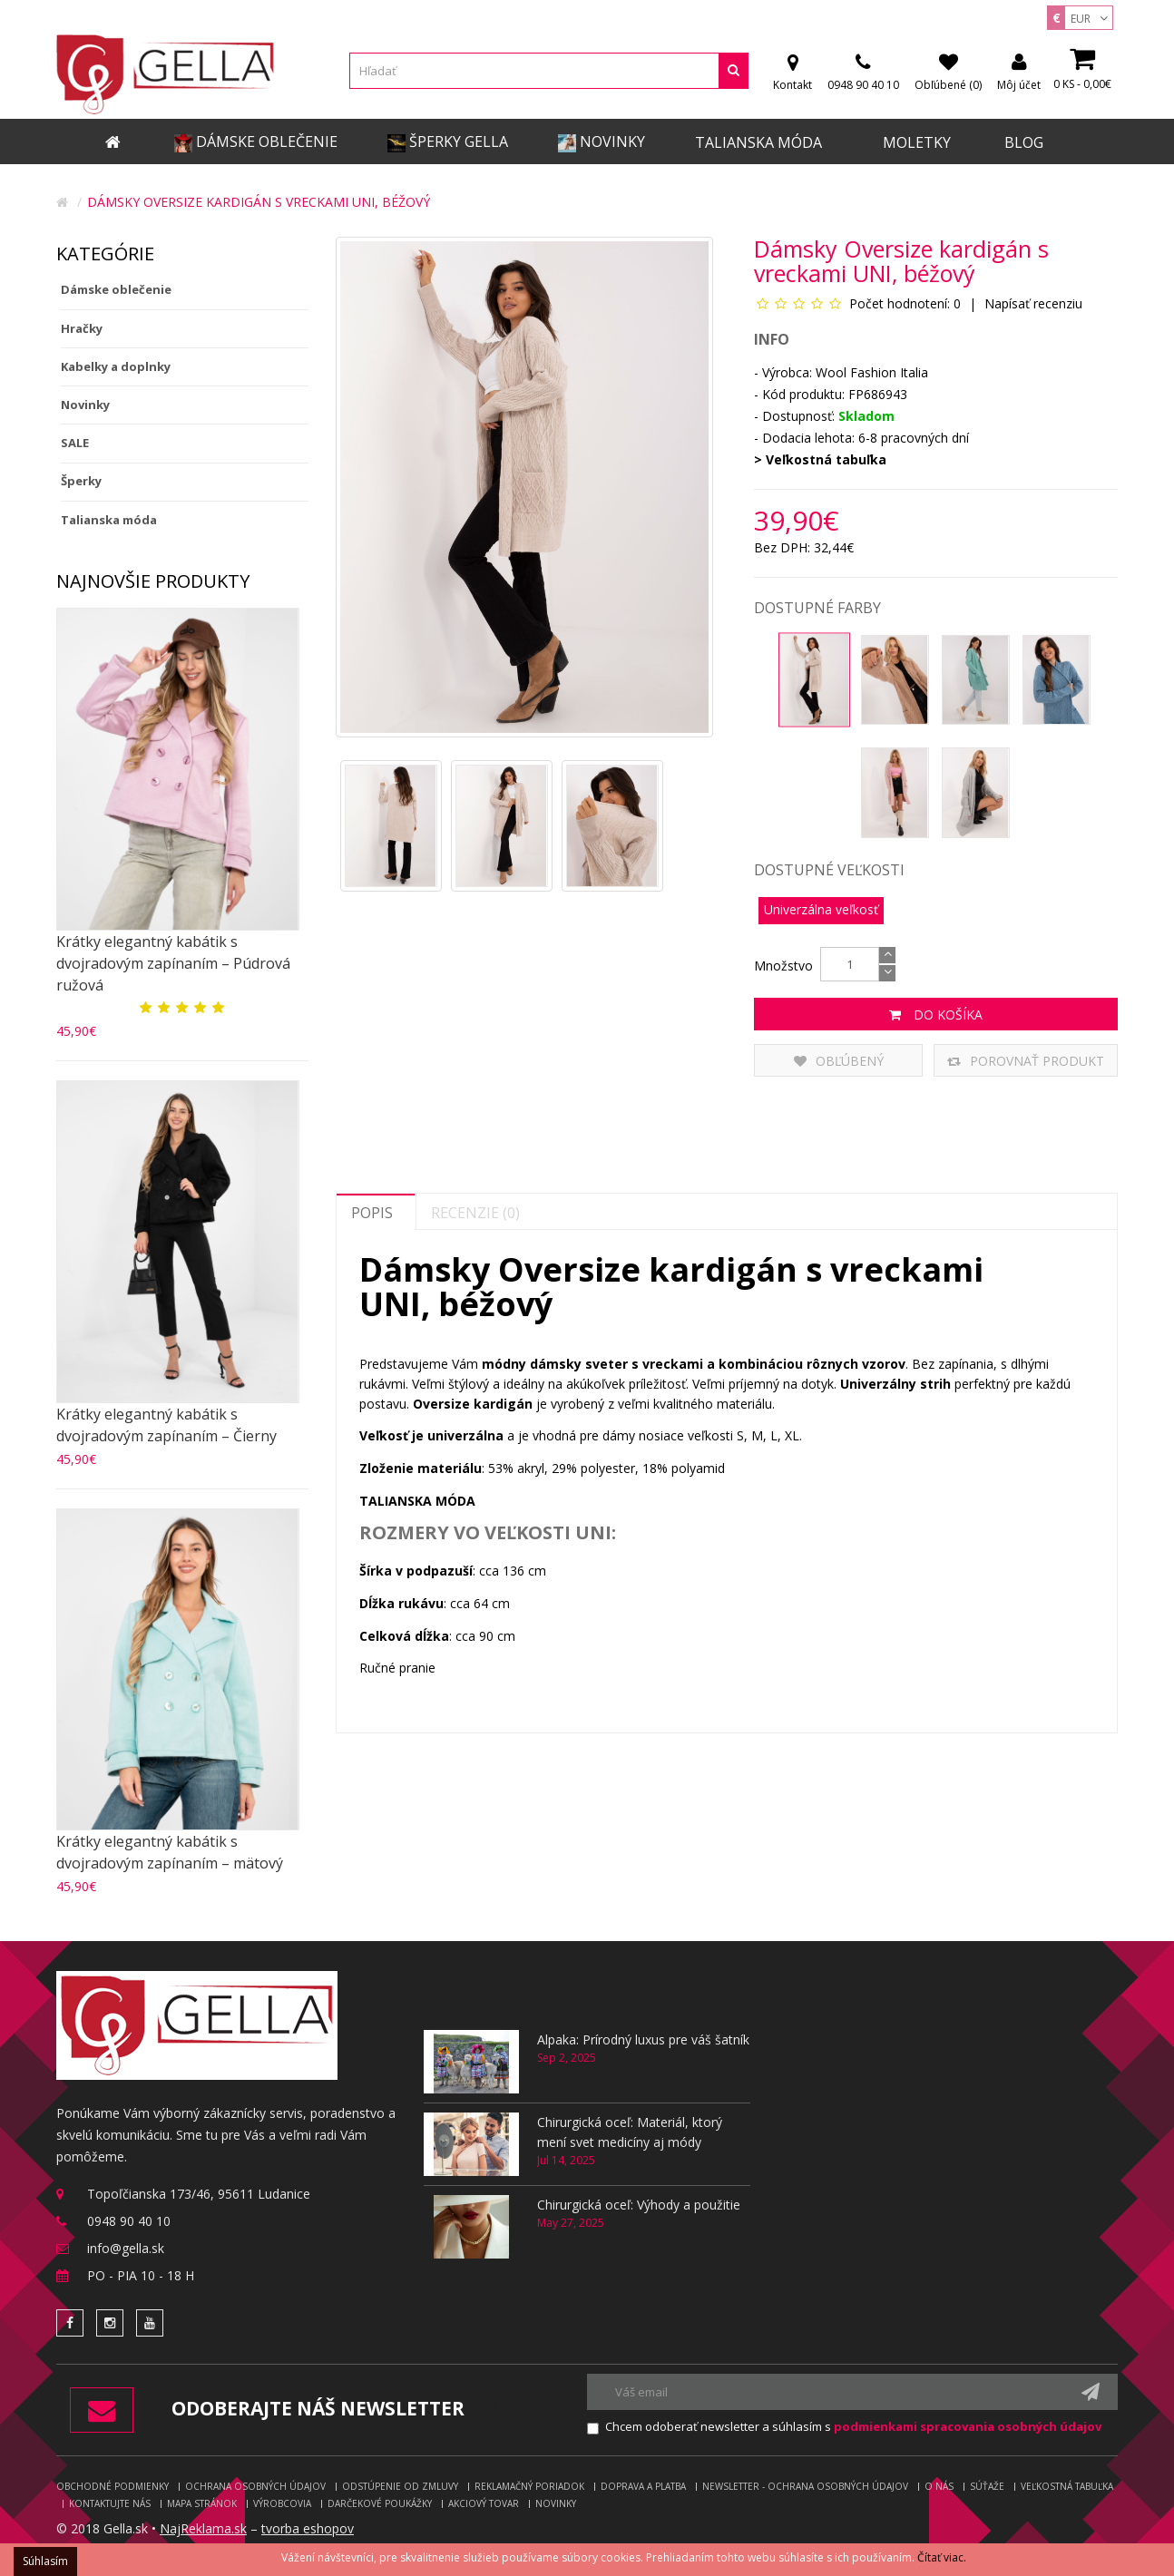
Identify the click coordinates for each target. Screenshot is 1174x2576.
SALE (75, 442)
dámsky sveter (579, 1363)
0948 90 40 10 (129, 2221)
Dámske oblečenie (116, 289)
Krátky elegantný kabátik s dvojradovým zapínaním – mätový (169, 1852)
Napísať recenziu (1031, 303)
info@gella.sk (125, 2248)
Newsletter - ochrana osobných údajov (805, 2486)
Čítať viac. (941, 2557)
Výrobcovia (282, 2503)
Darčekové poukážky (380, 2503)
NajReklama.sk (203, 2528)
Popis (372, 1213)
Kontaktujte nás (110, 2503)
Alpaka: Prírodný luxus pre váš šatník (643, 2039)
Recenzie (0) (475, 1213)
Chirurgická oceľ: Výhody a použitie (638, 2204)
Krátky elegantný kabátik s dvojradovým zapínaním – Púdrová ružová (173, 963)
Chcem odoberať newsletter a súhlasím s (853, 2426)
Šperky (81, 481)
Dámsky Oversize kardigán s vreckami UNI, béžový (258, 201)
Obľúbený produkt (839, 1064)
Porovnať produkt (1025, 1060)
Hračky (82, 328)
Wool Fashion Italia (872, 372)
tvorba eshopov (307, 2528)
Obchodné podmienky (112, 2486)
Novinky (85, 404)
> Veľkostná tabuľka (820, 459)
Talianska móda (109, 520)
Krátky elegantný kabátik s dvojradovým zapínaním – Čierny (166, 1425)
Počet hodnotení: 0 (905, 303)
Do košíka (936, 1014)
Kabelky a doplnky (116, 366)
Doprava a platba (643, 2486)
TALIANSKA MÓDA (417, 1500)
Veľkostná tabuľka (1067, 2486)
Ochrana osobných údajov (255, 2486)
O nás (939, 2486)
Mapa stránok (202, 2503)
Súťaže (987, 2486)
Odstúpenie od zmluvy (400, 2486)
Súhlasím (45, 2561)
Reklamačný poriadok (529, 2486)
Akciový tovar (483, 2503)
